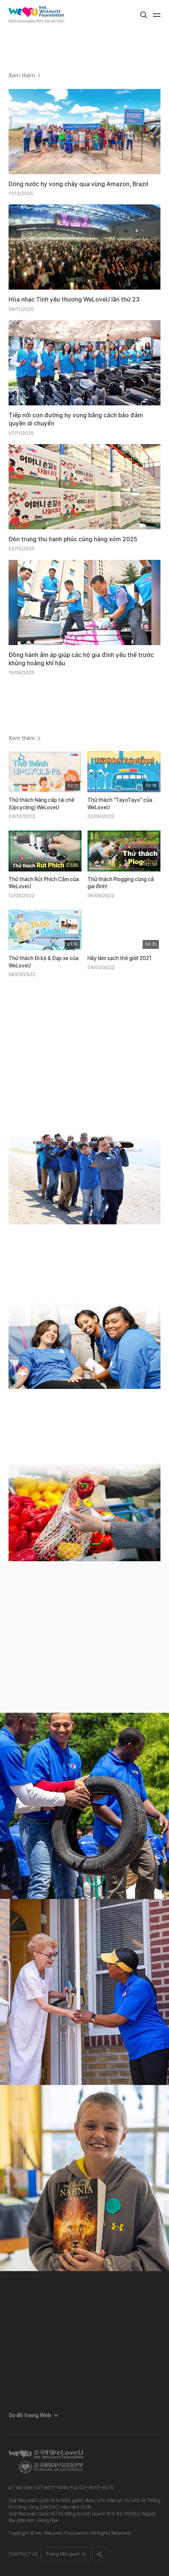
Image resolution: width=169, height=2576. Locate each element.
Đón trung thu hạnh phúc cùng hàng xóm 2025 (73, 539)
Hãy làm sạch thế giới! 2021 (119, 958)
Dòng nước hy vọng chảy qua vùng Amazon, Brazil (78, 184)
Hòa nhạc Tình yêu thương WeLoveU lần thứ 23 (74, 299)
